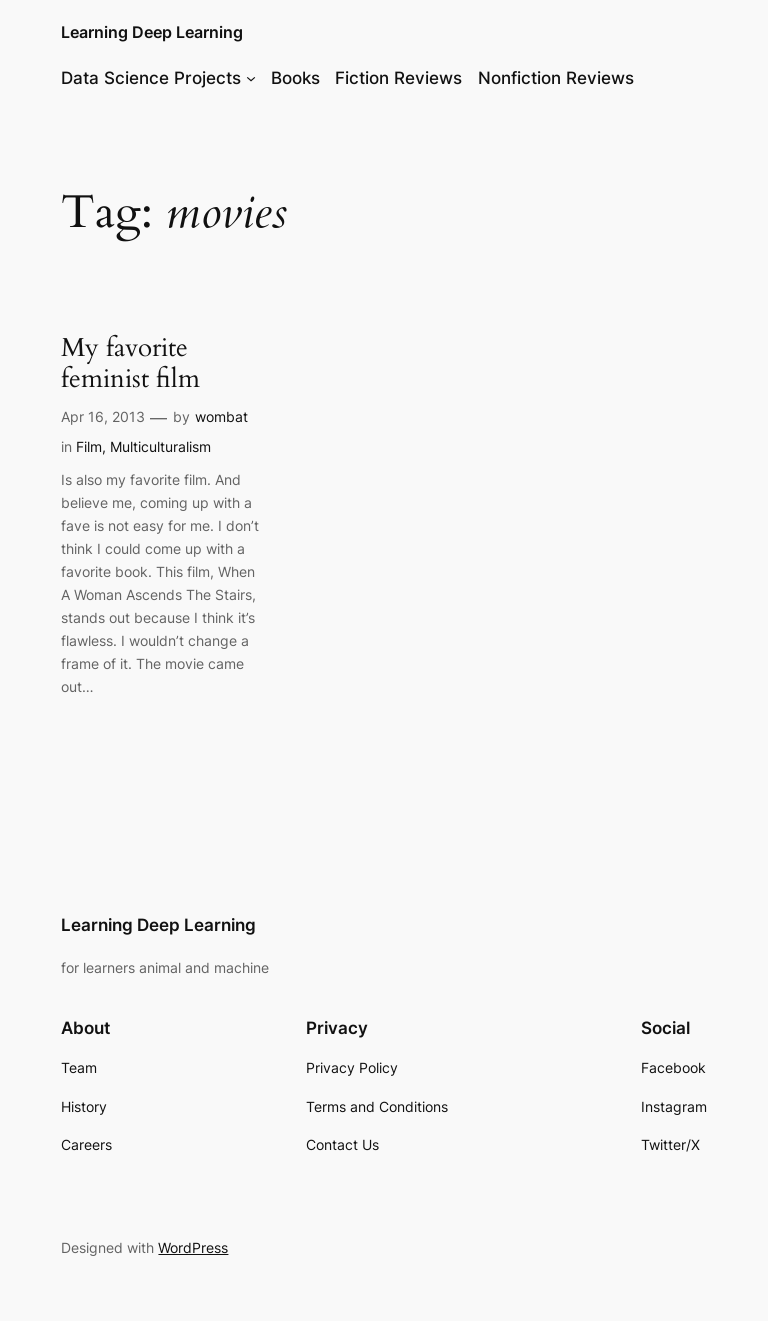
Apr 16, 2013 (103, 416)
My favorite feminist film (130, 364)
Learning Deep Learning (152, 32)
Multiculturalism (160, 446)
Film (89, 446)
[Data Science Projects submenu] (251, 78)
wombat (221, 416)
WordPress (193, 1247)
